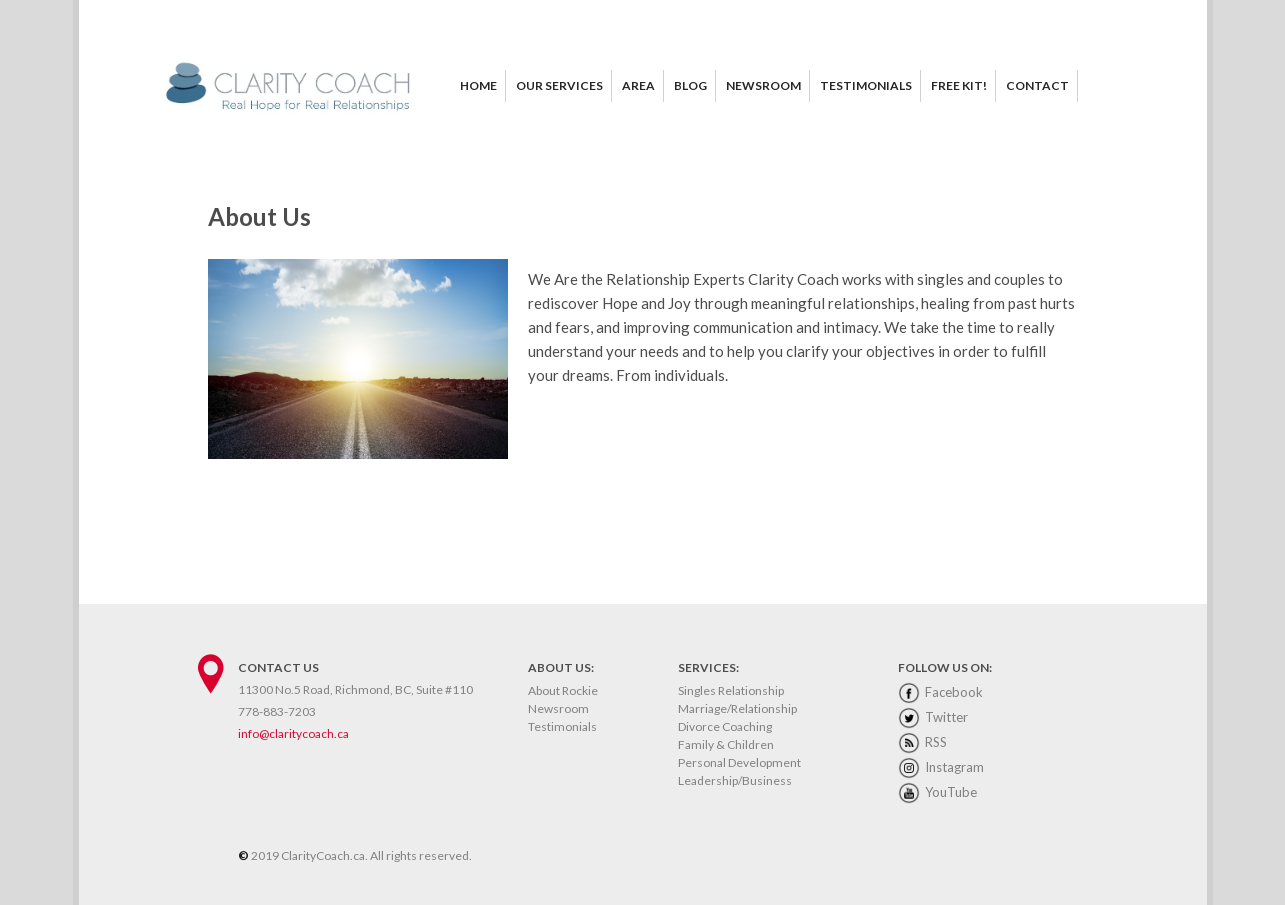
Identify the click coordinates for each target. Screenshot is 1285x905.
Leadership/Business (735, 780)
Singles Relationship (731, 690)
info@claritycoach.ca (293, 733)
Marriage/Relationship (737, 708)
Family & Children (726, 744)
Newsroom (558, 708)
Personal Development (739, 762)
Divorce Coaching (725, 726)
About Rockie (563, 690)
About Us (259, 216)
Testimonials (562, 726)
